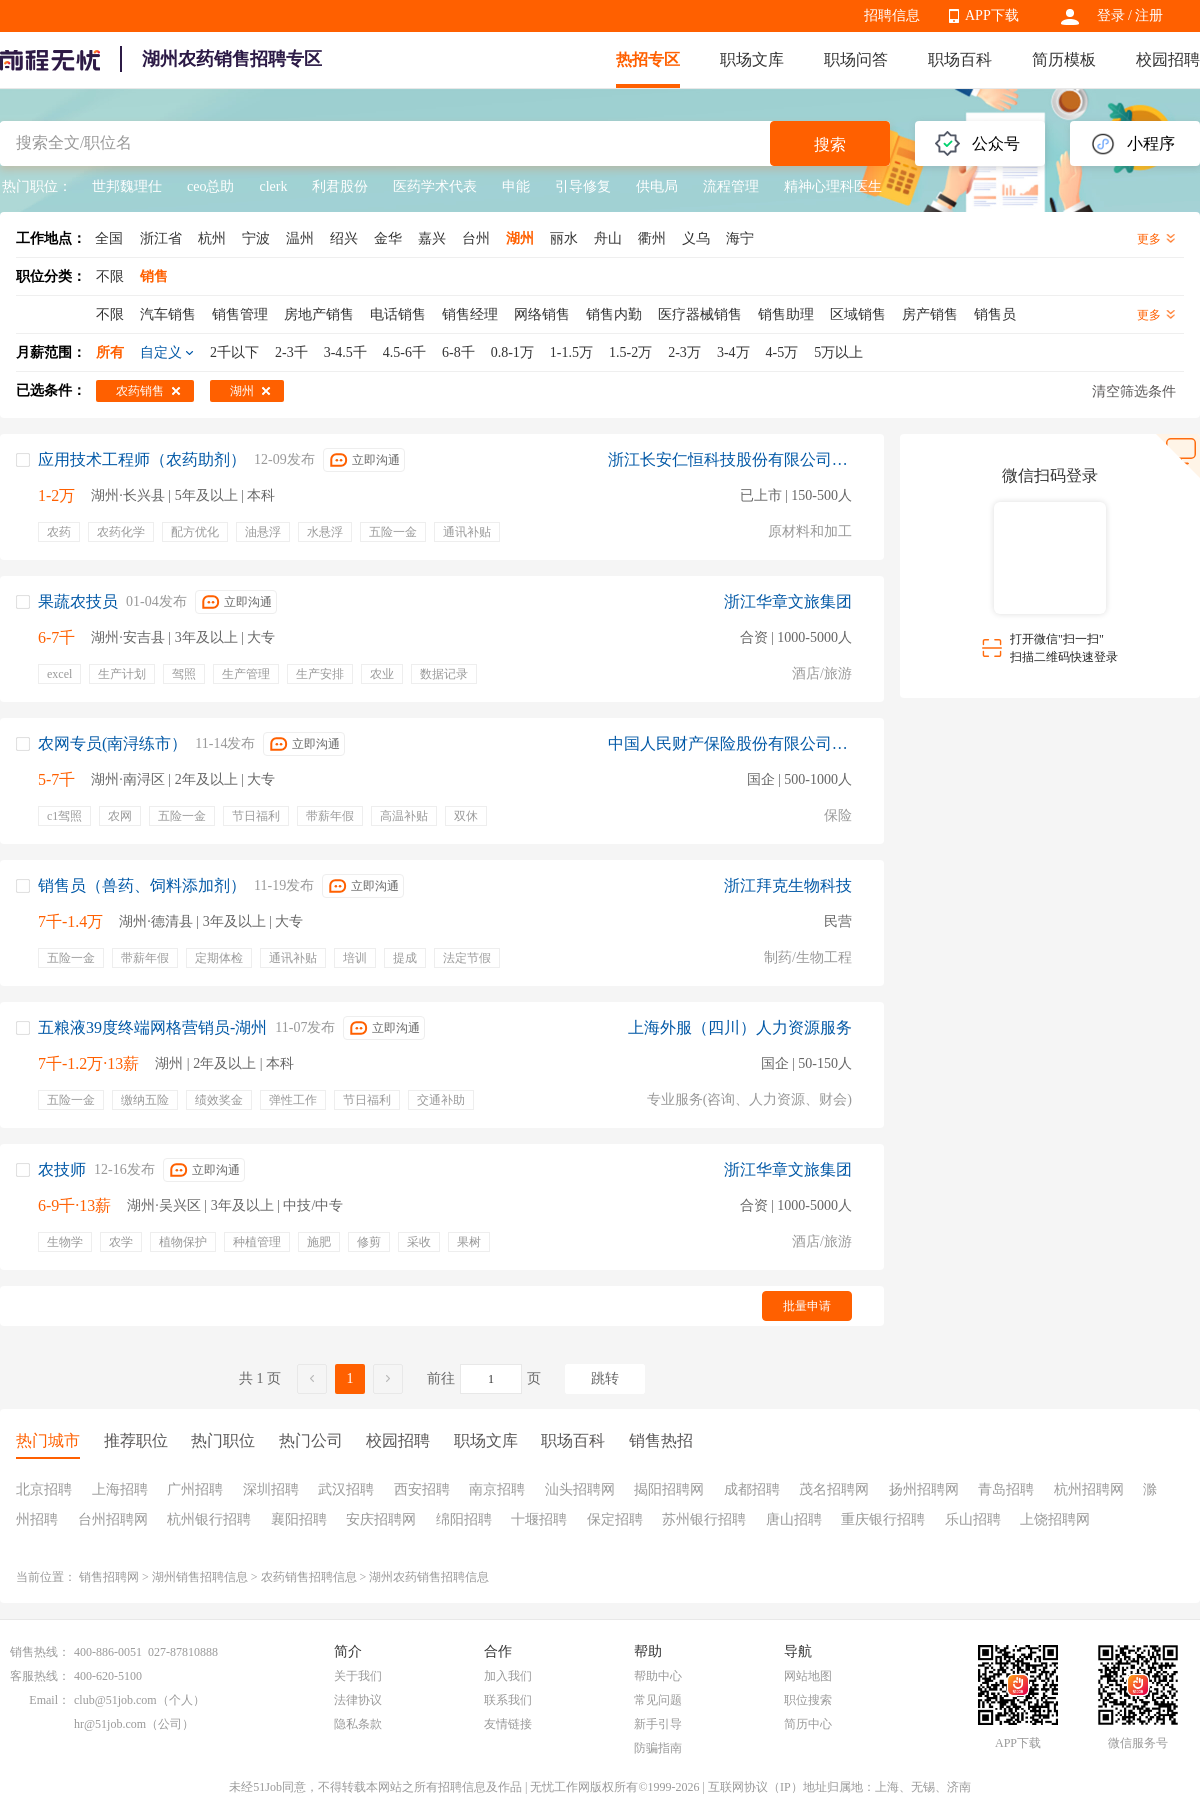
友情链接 (508, 1724)
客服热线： (40, 1676)
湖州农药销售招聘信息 (429, 1577)
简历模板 (1064, 59)
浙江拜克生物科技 (788, 885)
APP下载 (992, 15)
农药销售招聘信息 (309, 1577)
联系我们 (508, 1700)
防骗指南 (658, 1748)
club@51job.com (115, 1700)
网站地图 (808, 1676)
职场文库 (752, 59)
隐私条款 (358, 1724)
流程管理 (731, 186)
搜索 (830, 144)
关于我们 (358, 1676)
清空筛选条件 (1134, 391)
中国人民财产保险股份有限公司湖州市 (730, 743)
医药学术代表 (435, 186)
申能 (516, 186)
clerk (273, 186)
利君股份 (340, 186)
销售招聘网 (109, 1577)
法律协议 (358, 1700)
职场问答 (856, 59)
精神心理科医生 (833, 186)
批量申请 (807, 1306)
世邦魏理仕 (127, 186)
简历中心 (808, 1724)
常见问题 (658, 1700)
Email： (49, 1700)
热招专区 (648, 59)
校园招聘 (1168, 59)
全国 (109, 238)
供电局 (657, 186)
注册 (1149, 15)
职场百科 (960, 59)
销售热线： (40, 1652)
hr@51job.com (110, 1724)
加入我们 (508, 1676)
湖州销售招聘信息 (200, 1577)
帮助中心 (658, 1676)
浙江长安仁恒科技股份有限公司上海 (730, 459)
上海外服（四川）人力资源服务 (740, 1027)
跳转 (605, 1378)
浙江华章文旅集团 (788, 601)
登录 (1111, 15)
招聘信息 (892, 15)
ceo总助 (210, 186)
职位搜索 (808, 1700)
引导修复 (583, 186)
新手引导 (658, 1724)
